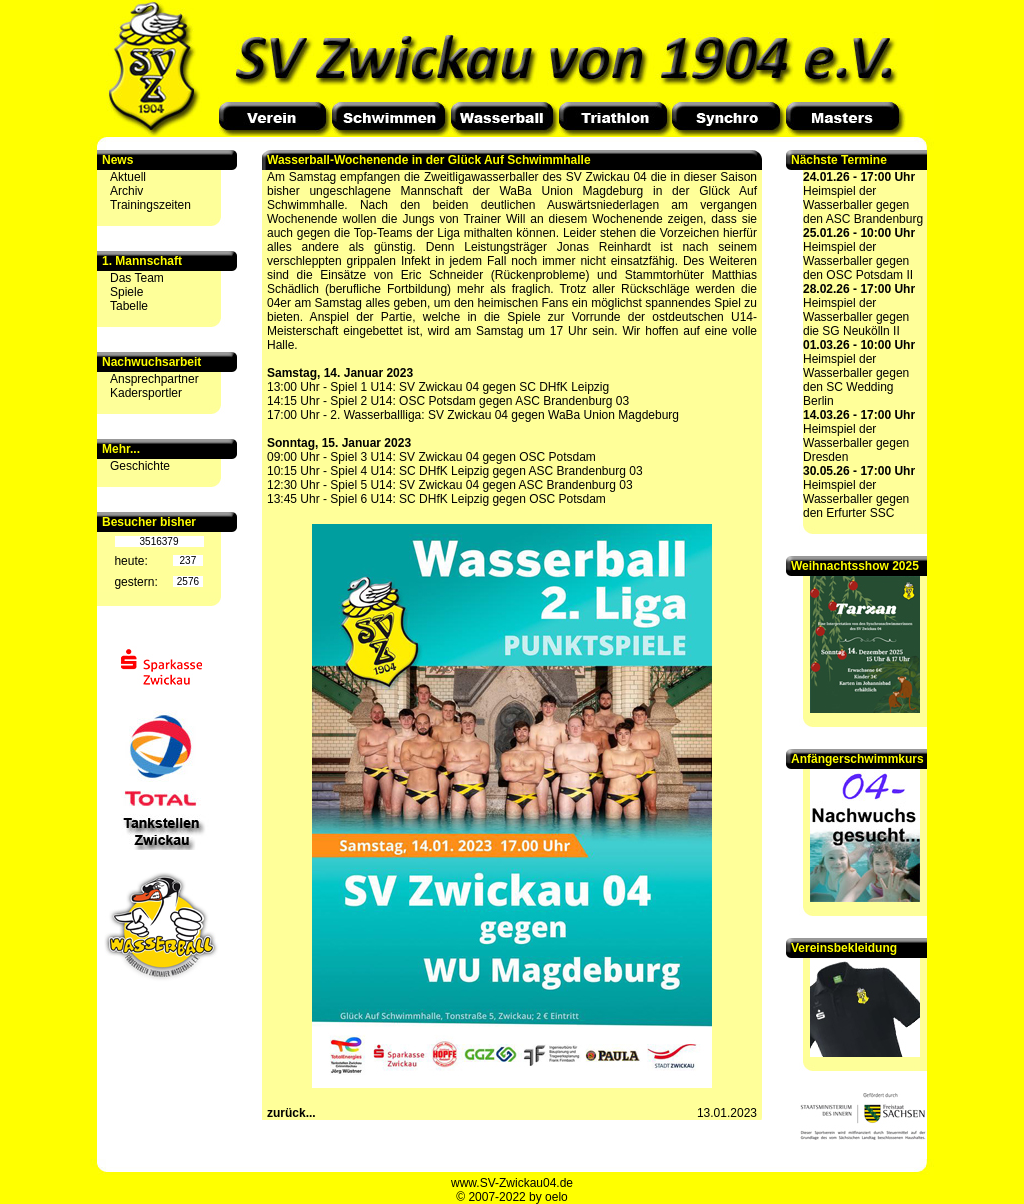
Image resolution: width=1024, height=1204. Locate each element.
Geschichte (140, 466)
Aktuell (128, 177)
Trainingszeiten (150, 205)
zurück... (291, 1113)
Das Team (137, 278)
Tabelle (129, 306)
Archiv (126, 191)
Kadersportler (146, 393)
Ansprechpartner (154, 379)
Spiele (126, 292)
